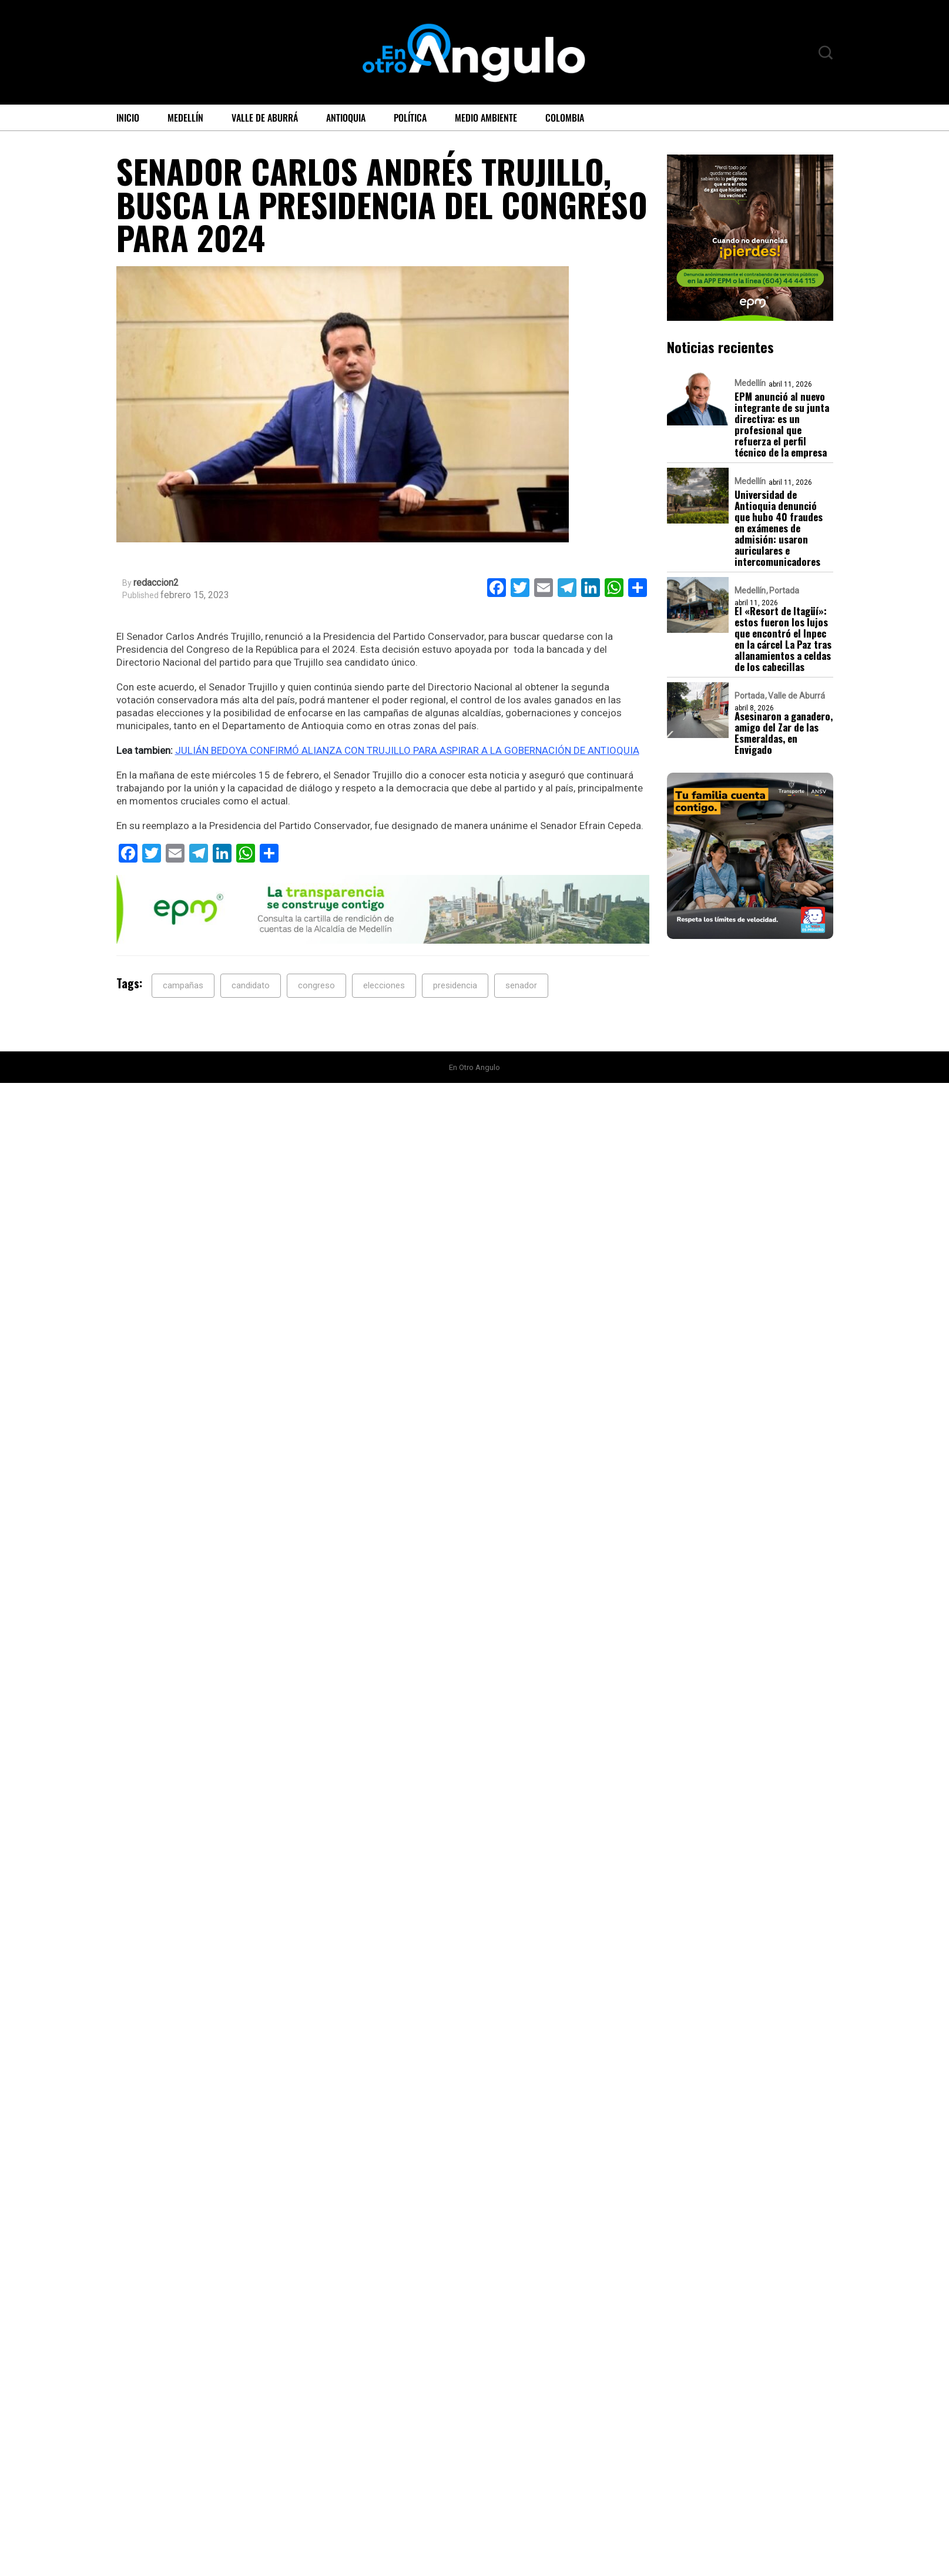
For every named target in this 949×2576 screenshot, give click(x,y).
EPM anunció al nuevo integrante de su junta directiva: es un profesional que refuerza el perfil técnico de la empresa (782, 424)
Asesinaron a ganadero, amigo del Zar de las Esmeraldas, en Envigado (784, 732)
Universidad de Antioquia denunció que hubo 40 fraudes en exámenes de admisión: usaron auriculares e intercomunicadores (779, 528)
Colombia (564, 117)
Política (410, 117)
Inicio (127, 117)
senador (521, 985)
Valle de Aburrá (265, 117)
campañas (183, 985)
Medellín (185, 117)
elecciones (384, 985)
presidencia (455, 985)
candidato (251, 985)
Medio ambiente (486, 117)
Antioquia (345, 117)
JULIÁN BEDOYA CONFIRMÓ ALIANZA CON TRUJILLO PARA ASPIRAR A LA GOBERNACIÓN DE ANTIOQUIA (407, 750)
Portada (784, 590)
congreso (316, 985)
